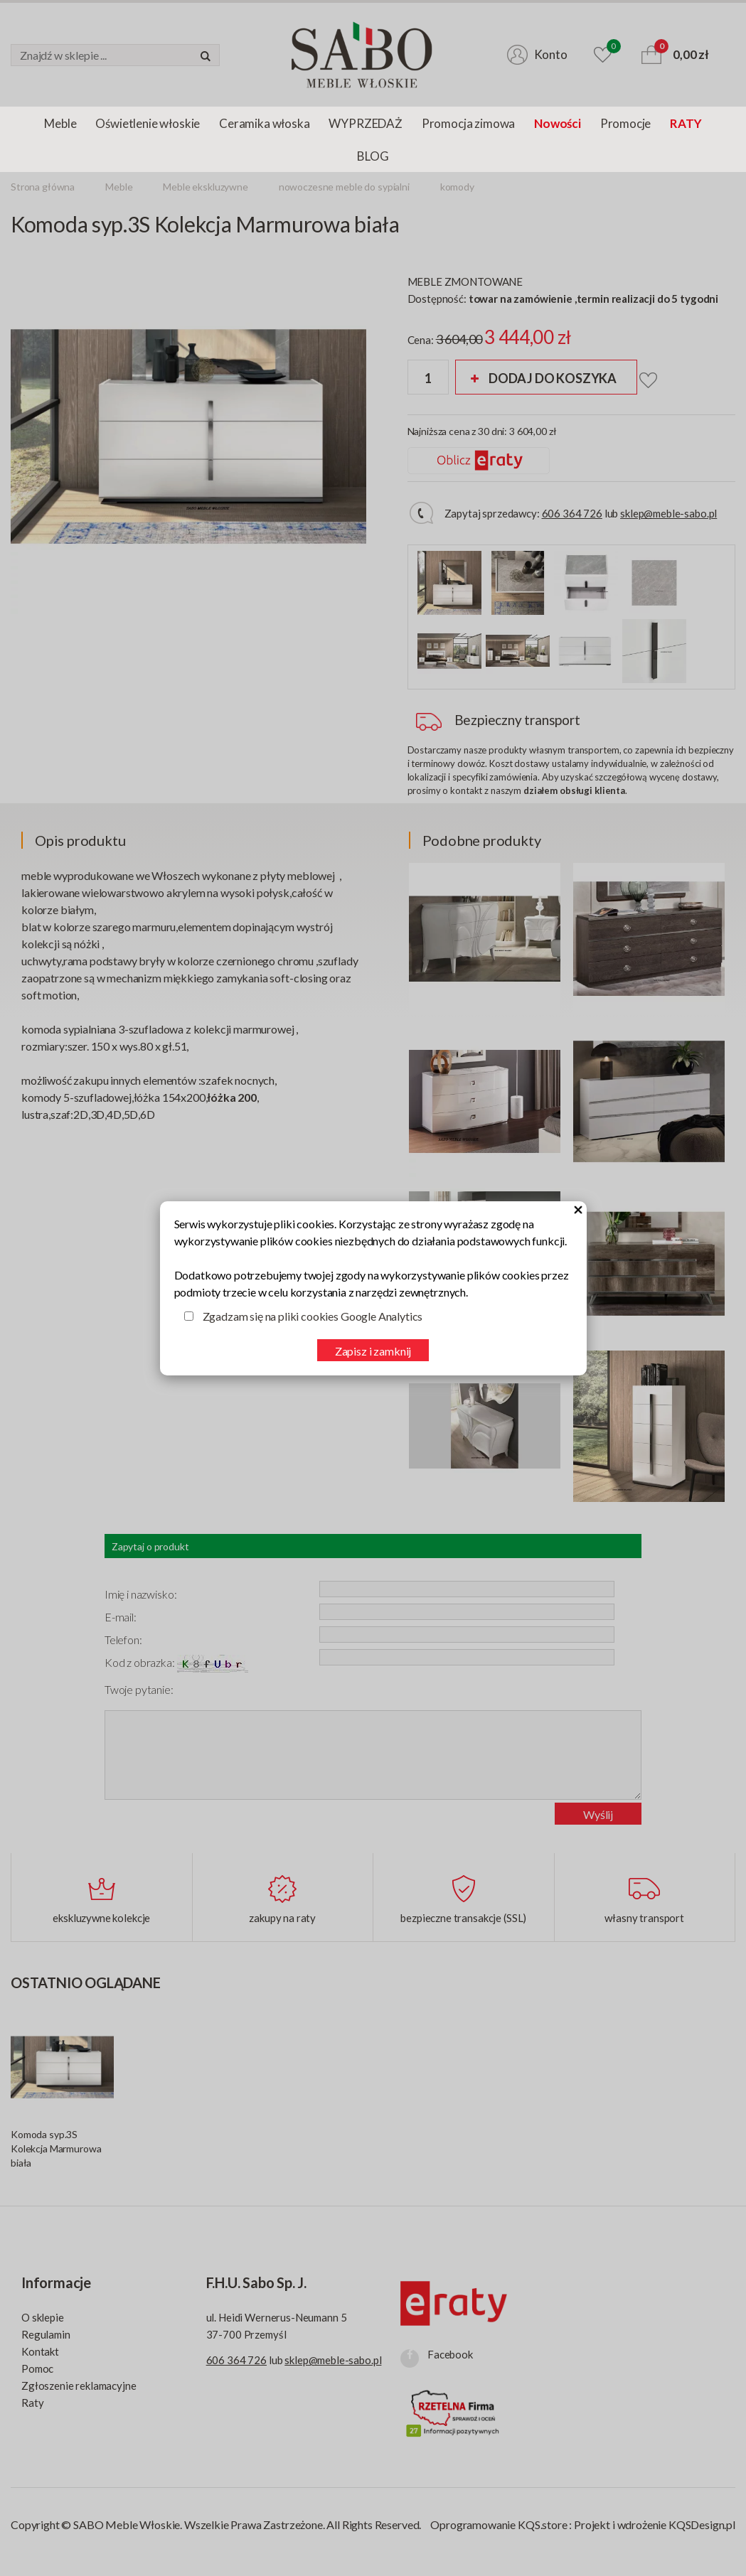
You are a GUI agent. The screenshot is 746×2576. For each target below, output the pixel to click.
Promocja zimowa (468, 123)
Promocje (625, 123)
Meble (60, 123)
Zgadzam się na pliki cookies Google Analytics (313, 1316)
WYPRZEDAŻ (365, 123)
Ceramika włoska (264, 123)
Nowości (557, 123)
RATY (685, 123)
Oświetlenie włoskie (147, 123)
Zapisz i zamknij (373, 1351)
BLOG (372, 156)
